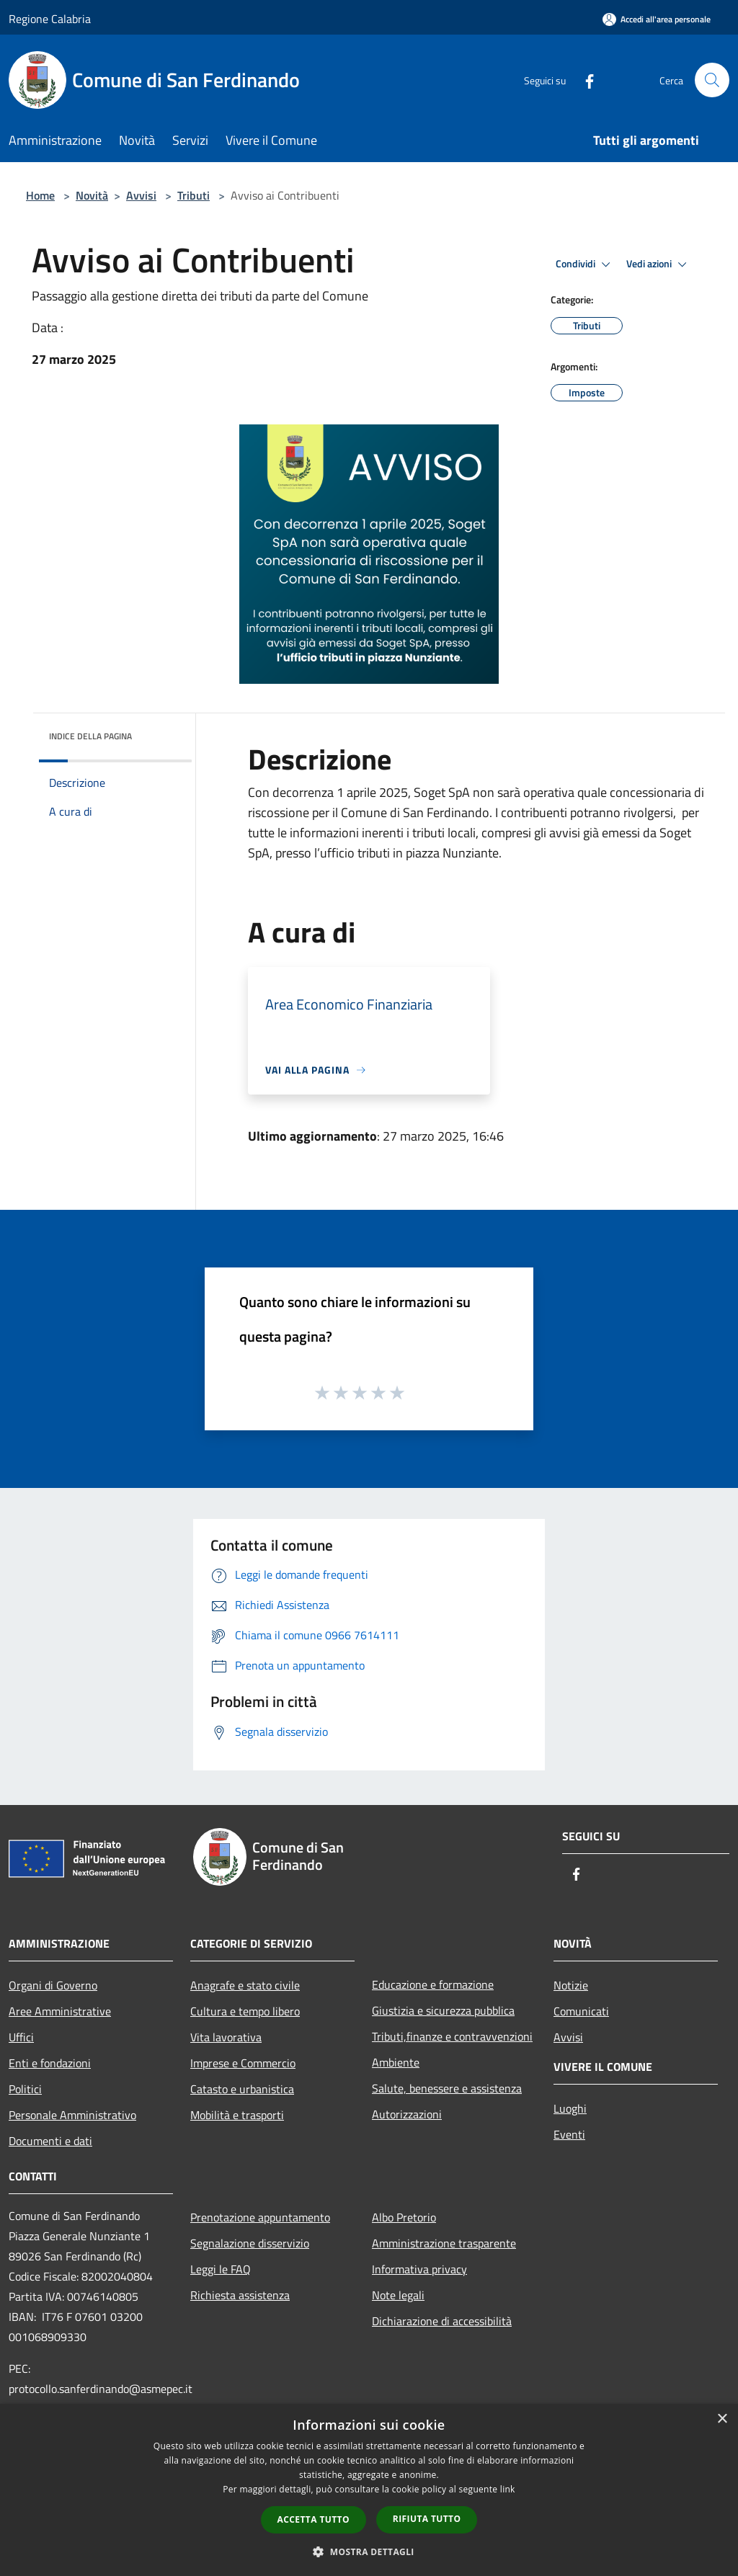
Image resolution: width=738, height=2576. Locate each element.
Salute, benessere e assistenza (447, 2088)
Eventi (569, 2134)
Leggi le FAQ (220, 2269)
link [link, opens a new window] (507, 2489)
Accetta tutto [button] (313, 2519)
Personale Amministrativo (72, 2114)
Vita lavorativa (226, 2037)
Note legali (398, 2295)
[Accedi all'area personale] (656, 19)
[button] (369, 2551)
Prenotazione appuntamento (260, 2217)
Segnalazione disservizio (249, 2243)
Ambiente (395, 2062)
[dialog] (369, 2490)
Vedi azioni (658, 264)
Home (40, 195)
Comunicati (581, 2011)
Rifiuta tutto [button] (427, 2519)
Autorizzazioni (407, 2114)
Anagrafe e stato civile (245, 1985)
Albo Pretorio (404, 2217)
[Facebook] (583, 79)
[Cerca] (712, 80)
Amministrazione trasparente (444, 2243)
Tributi (193, 195)
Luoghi (570, 2108)
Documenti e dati (50, 2140)
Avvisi (141, 195)
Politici (25, 2089)
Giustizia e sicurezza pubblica (443, 2010)
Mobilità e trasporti (237, 2114)
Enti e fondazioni (50, 2063)
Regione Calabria (50, 18)
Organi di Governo (53, 1985)
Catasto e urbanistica (242, 2089)
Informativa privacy (419, 2269)
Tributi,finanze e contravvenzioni (452, 2036)
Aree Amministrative (60, 2011)
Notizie (571, 1985)
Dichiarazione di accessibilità (442, 2321)
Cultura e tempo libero (245, 2011)
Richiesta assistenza (240, 2295)
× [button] (721, 2419)
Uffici (21, 2037)
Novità (92, 195)
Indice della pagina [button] (90, 736)
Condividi (585, 264)
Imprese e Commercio (242, 2063)
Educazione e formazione (433, 1984)
